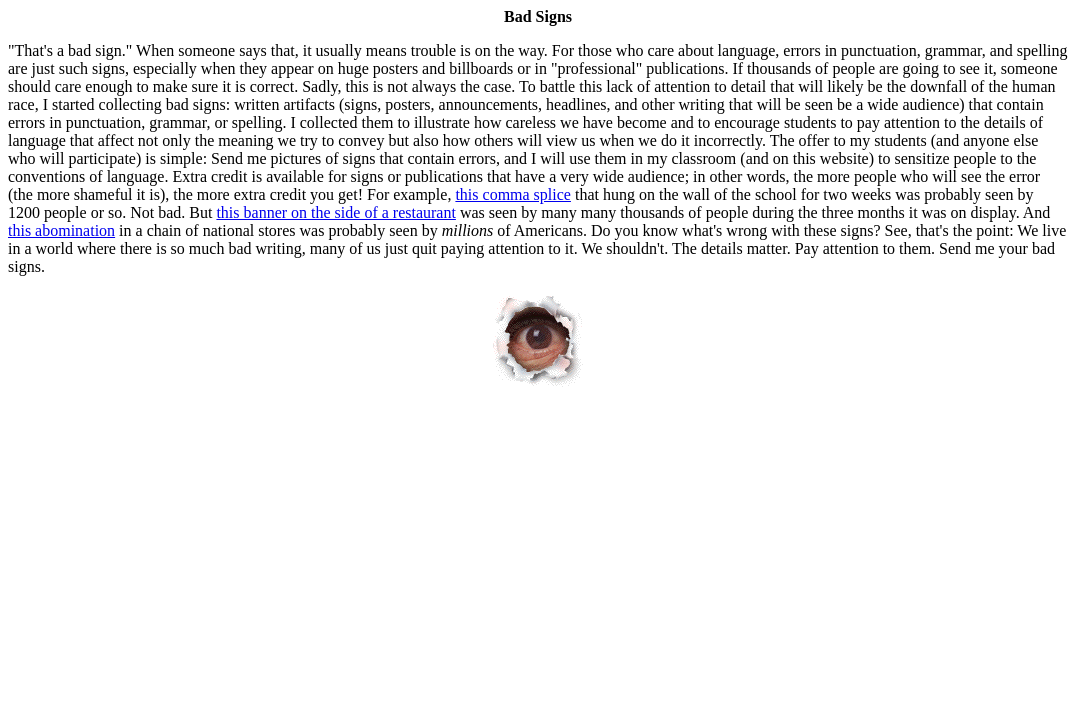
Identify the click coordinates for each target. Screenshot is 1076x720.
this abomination (61, 230)
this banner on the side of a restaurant (335, 212)
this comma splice (513, 194)
